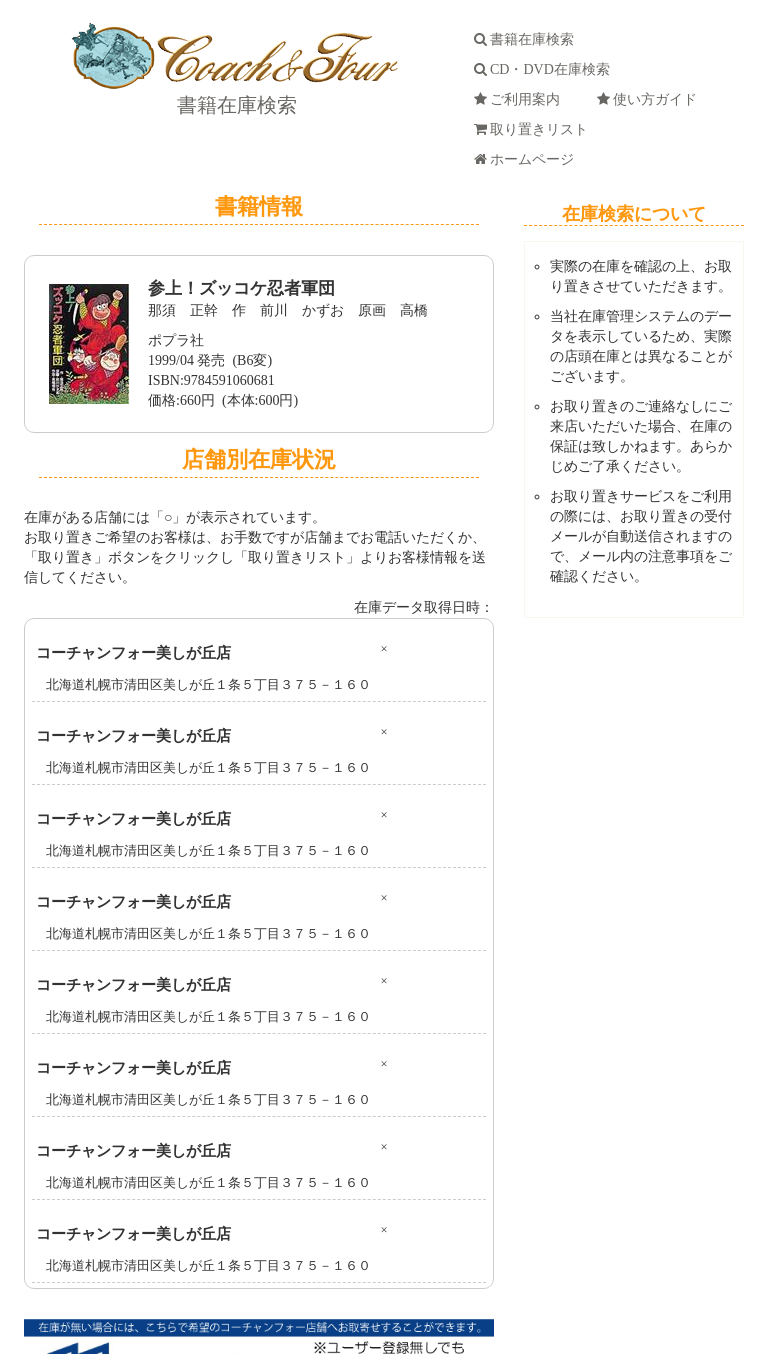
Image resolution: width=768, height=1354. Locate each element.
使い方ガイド (650, 99)
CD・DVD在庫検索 (545, 69)
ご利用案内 (520, 99)
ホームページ (527, 159)
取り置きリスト (534, 129)
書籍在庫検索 (234, 105)
